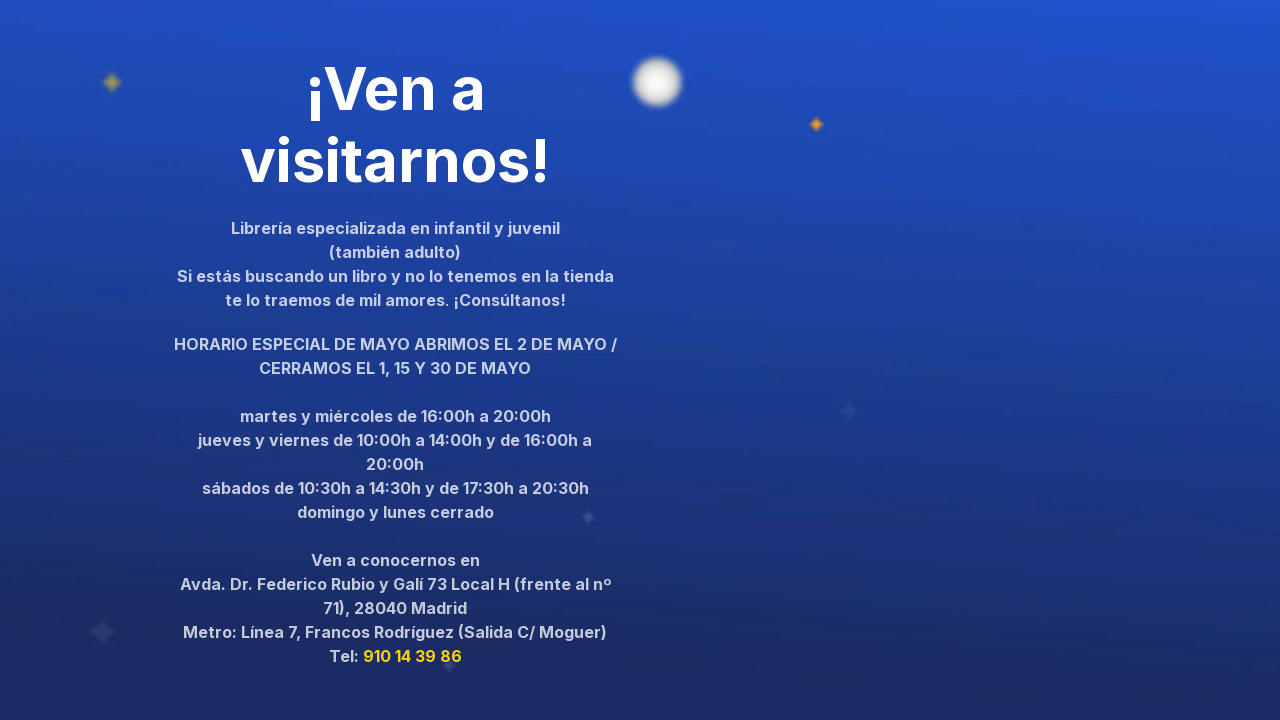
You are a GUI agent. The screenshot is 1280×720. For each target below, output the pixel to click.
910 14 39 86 (412, 656)
